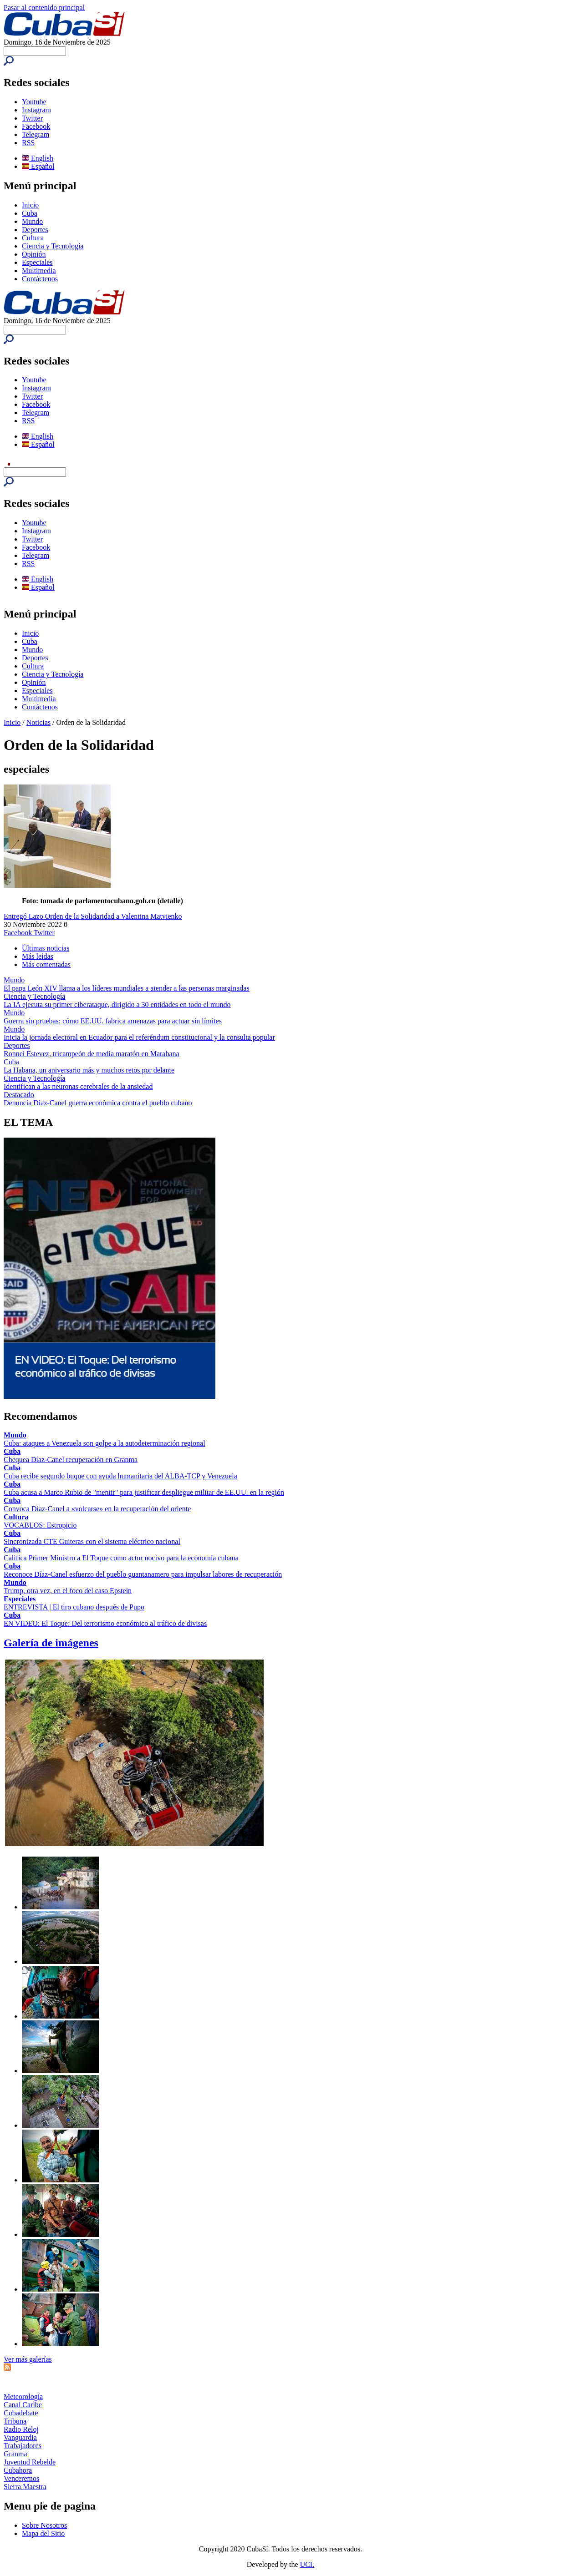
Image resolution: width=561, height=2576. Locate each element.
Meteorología (23, 2396)
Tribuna (15, 2421)
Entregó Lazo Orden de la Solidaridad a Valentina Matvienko (93, 916)
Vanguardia (20, 2437)
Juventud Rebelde (30, 2462)
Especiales (37, 262)
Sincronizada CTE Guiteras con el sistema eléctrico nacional (92, 1541)
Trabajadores (22, 2445)
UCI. (307, 2564)
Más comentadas (46, 964)
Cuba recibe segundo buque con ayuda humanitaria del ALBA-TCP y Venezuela (120, 1476)
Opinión (34, 254)
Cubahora (18, 2470)
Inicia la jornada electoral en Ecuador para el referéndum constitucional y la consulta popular (139, 1037)
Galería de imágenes (51, 1643)
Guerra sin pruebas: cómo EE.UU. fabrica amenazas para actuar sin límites (113, 1021)
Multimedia (39, 270)
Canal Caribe (23, 2405)
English (37, 158)
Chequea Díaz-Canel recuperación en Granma (71, 1459)
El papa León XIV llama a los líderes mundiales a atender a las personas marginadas (127, 988)
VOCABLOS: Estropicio (40, 1525)
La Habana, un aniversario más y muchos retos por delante (89, 1070)
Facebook (36, 126)
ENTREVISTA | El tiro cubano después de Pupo (74, 1607)
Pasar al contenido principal (44, 7)
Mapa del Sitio (43, 2533)
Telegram (35, 134)
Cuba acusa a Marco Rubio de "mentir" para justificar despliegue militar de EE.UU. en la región (144, 1492)
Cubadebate (21, 2413)
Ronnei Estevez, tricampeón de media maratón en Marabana (91, 1054)
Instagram (36, 110)
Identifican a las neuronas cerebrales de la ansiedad (78, 1086)
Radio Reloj (21, 2429)
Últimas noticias (45, 948)
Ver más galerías (28, 2359)
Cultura (33, 238)
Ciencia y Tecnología (52, 246)
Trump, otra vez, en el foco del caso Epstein (68, 1590)
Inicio (30, 205)
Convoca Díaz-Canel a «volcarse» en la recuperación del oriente (97, 1509)
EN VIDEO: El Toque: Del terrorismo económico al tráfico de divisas (105, 1623)
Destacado (19, 1094)
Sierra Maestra (25, 2486)
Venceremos (21, 2478)
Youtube (34, 102)
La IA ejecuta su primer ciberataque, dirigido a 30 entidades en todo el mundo (117, 1004)
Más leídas (37, 956)
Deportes (35, 229)
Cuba (29, 213)
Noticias (38, 722)
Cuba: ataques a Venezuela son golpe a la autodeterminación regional (104, 1443)
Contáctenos (40, 279)
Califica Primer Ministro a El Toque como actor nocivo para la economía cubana (121, 1558)
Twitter (32, 118)
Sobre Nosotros (44, 2525)
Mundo (32, 221)
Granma (15, 2454)
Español (38, 166)
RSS (28, 143)
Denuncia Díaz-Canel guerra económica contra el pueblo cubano (98, 1103)
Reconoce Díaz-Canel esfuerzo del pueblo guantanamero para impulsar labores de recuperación (143, 1574)
